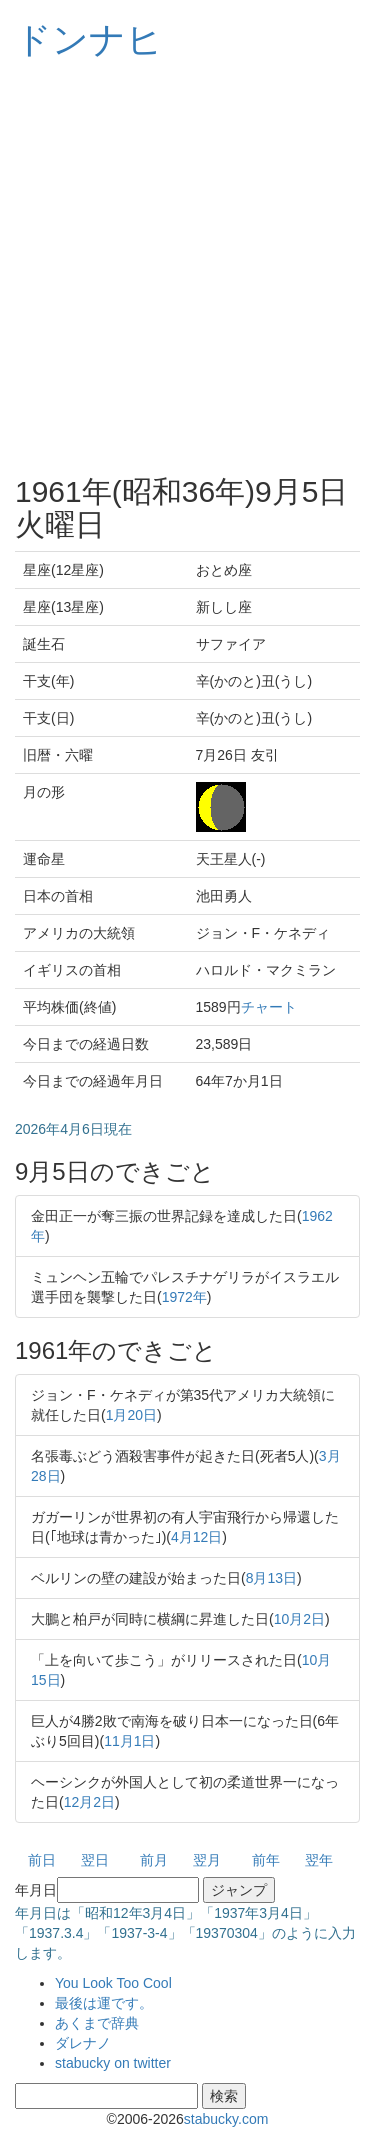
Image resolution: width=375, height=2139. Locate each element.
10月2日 (299, 1619)
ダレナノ (83, 2043)
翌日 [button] (95, 1860)
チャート (269, 1007)
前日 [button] (42, 1860)
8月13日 (271, 1578)
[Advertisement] (187, 267)
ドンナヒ (89, 39)
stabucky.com (226, 2119)
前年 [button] (266, 1860)
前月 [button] (154, 1860)
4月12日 (196, 1537)
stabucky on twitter (113, 2063)
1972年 (184, 1297)
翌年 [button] (319, 1860)
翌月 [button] (207, 1860)
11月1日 (129, 1741)
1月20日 (131, 1415)
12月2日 (89, 1802)
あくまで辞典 (97, 2023)
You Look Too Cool (113, 1983)
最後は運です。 (104, 2003)
